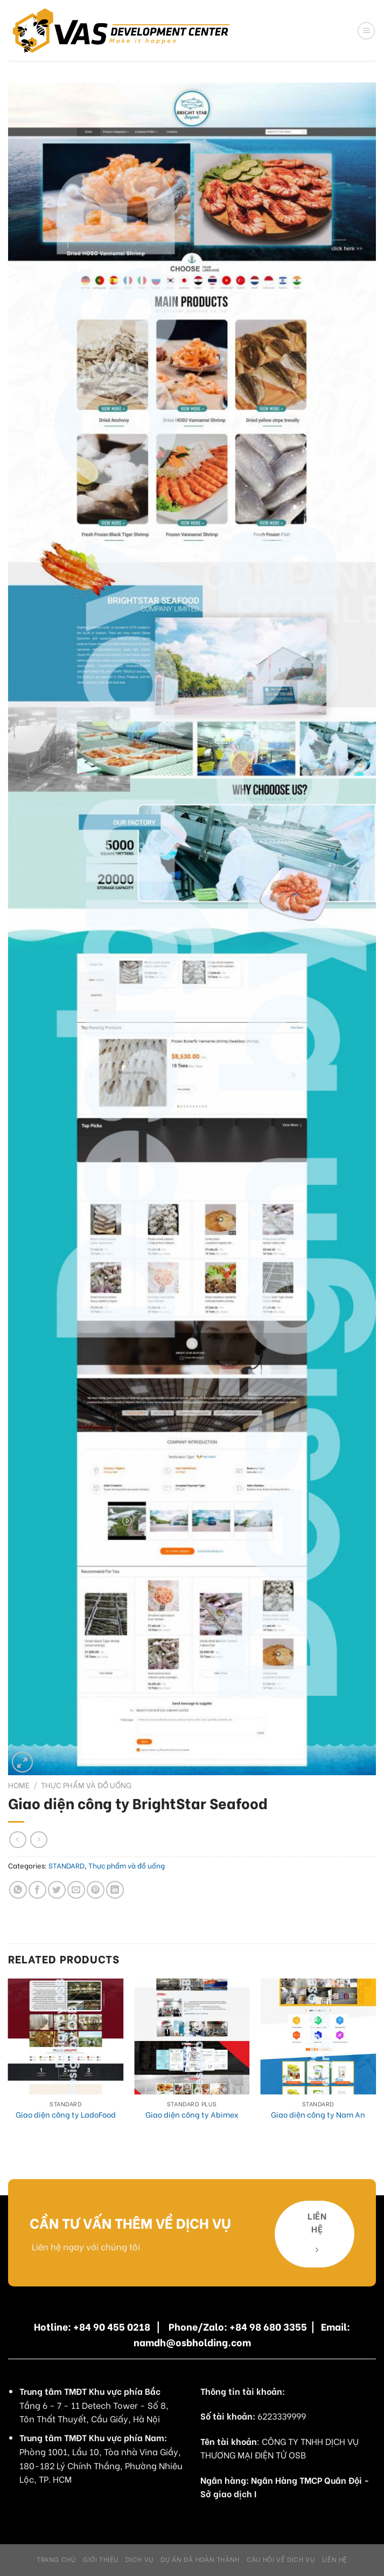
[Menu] (366, 30)
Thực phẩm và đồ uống (86, 1785)
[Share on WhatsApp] (18, 1890)
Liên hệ (334, 2559)
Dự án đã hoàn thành (200, 2559)
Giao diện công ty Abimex (192, 2115)
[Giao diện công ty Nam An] (318, 2036)
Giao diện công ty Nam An (318, 2115)
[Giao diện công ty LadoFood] (66, 2036)
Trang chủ (56, 2559)
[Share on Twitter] (57, 1890)
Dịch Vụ (139, 2559)
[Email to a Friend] (76, 1890)
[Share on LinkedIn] (115, 1890)
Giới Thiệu (100, 2559)
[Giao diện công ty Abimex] (192, 2036)
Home (19, 1785)
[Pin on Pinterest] (95, 1890)
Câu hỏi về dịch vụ (281, 2559)
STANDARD (66, 1865)
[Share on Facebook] (37, 1890)
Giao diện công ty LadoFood (66, 2115)
